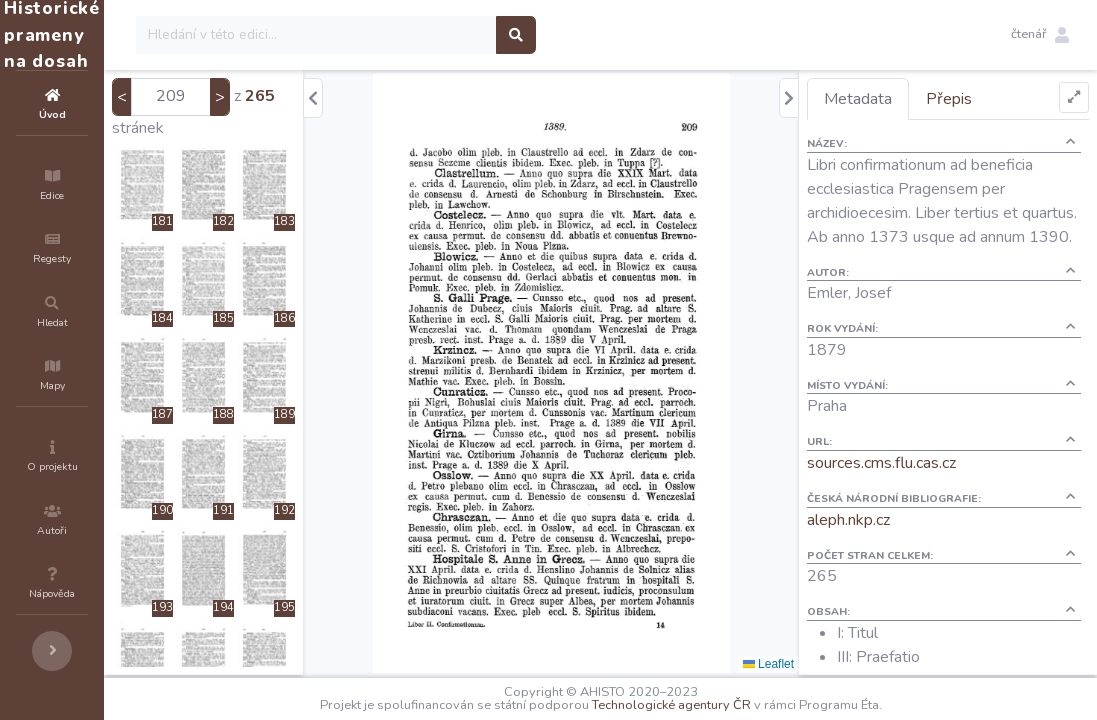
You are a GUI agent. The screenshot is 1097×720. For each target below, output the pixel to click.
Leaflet (804, 664)
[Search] (436, 35)
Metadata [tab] (894, 99)
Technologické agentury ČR (731, 705)
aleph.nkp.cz (884, 544)
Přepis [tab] (985, 99)
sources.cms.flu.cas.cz (917, 487)
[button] (1040, 35)
